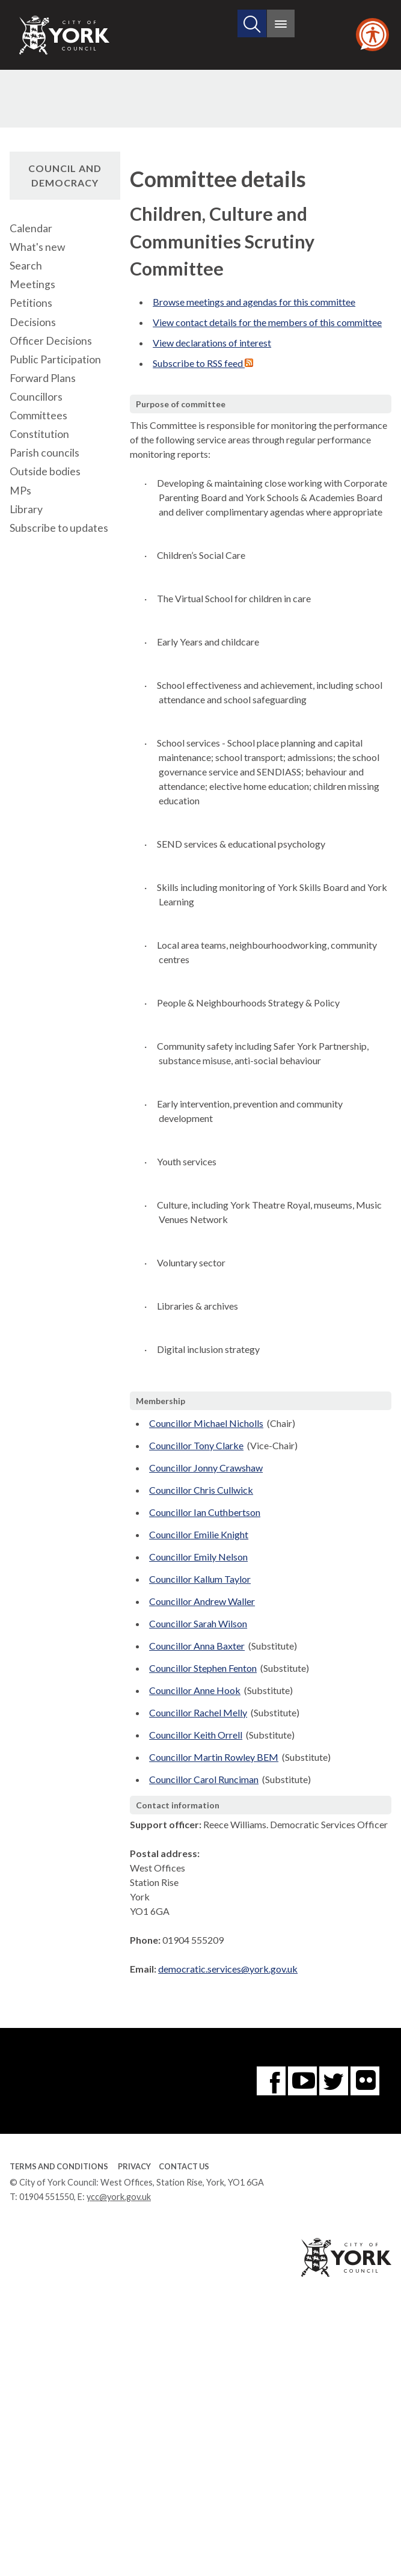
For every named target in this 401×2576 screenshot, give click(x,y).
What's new (37, 247)
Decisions (33, 322)
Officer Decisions (51, 340)
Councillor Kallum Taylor (200, 1579)
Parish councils (44, 452)
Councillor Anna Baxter (197, 1645)
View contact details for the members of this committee (267, 322)
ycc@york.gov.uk (119, 2197)
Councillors (36, 396)
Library (26, 509)
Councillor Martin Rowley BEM (213, 1757)
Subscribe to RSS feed (203, 363)
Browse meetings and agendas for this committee (254, 301)
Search (26, 265)
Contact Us (184, 2166)
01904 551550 (46, 2197)
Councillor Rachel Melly (198, 1712)
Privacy (134, 2166)
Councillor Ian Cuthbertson (204, 1512)
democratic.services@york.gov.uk (228, 1968)
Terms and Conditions (59, 2166)
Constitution (39, 434)
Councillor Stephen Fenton (203, 1668)
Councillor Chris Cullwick (201, 1490)
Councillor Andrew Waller (202, 1601)
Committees (38, 415)
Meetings (32, 284)
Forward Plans (43, 378)
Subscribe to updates (59, 528)
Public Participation (55, 359)
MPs (20, 490)
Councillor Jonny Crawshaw (206, 1467)
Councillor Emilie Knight (198, 1534)
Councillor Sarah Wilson (198, 1623)
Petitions (31, 303)
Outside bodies (45, 471)
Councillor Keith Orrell (195, 1734)
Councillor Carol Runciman (204, 1779)
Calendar (31, 228)
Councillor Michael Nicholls (206, 1423)
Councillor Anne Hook (194, 1690)
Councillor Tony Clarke (196, 1445)
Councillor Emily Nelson (198, 1556)
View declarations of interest (212, 342)
